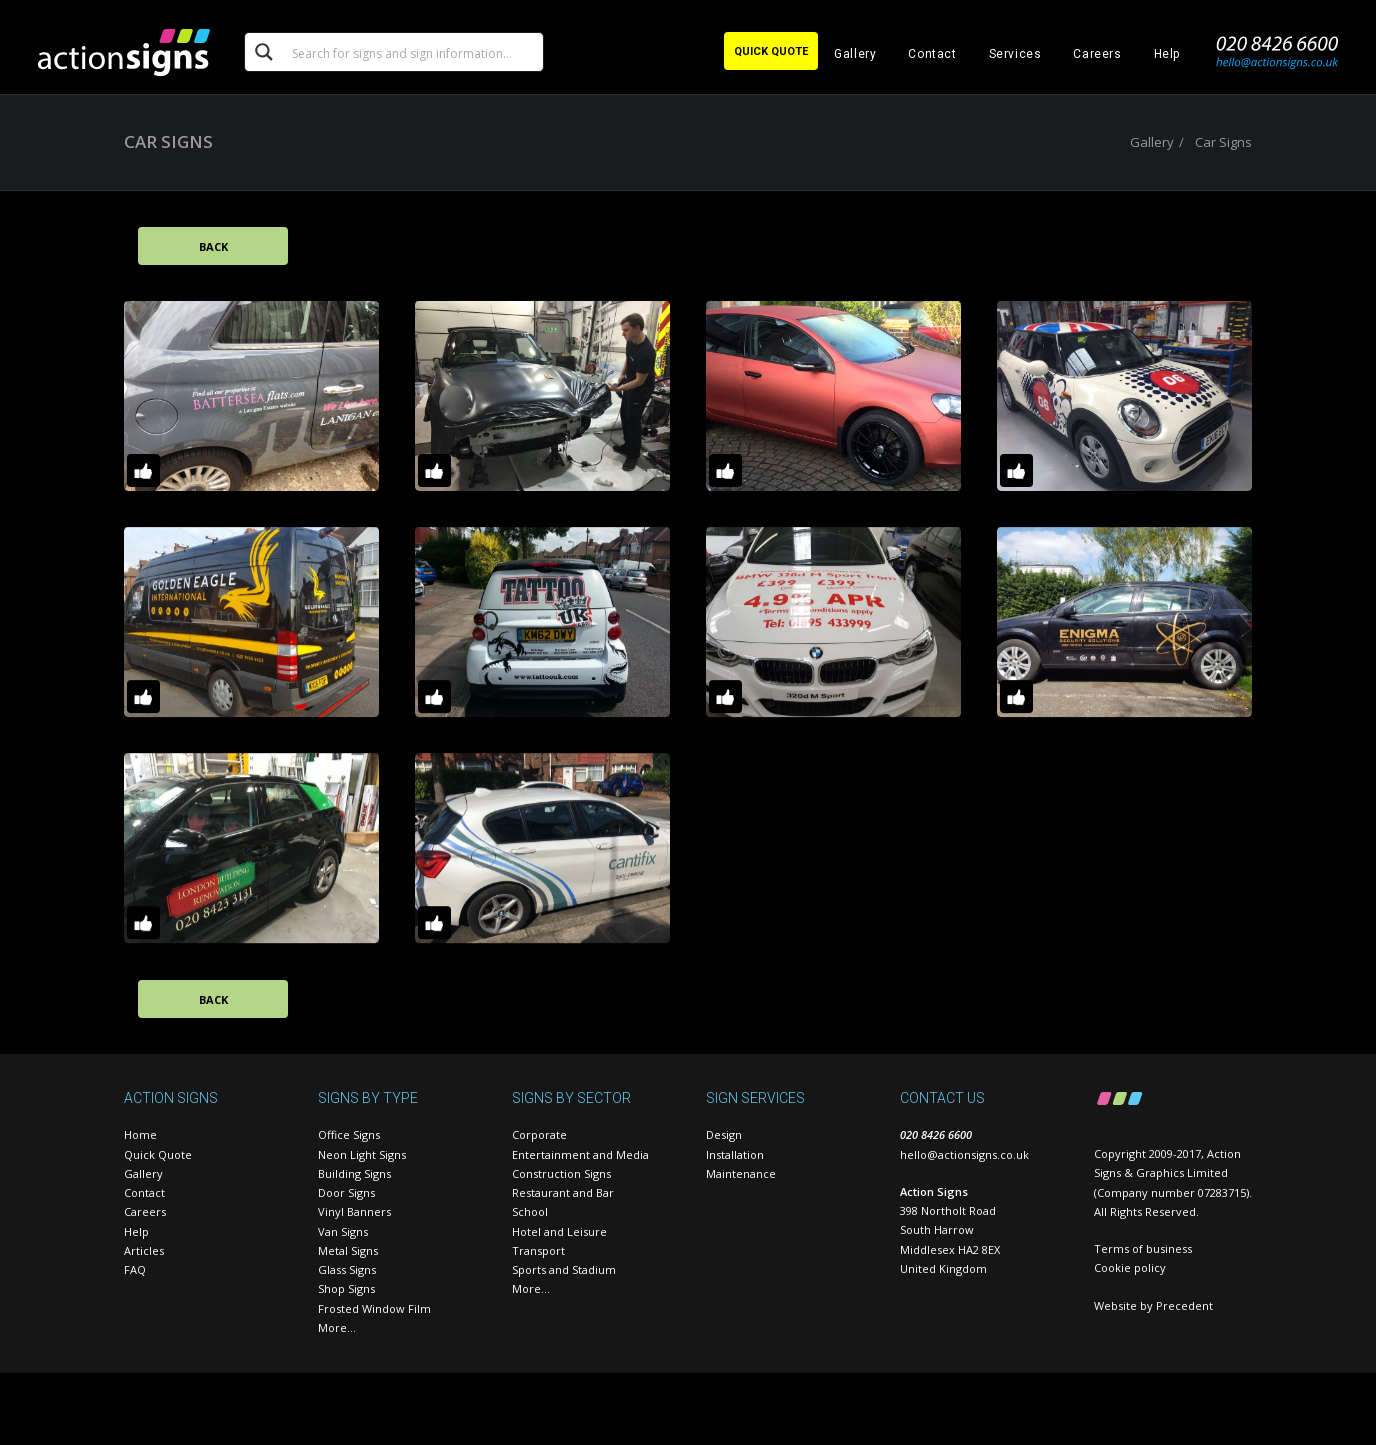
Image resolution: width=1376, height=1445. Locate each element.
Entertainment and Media (580, 1154)
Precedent (1184, 1305)
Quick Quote (158, 1154)
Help (1167, 54)
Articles (144, 1250)
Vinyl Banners (354, 1211)
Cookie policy (1130, 1267)
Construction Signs (561, 1173)
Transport (538, 1250)
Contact (932, 54)
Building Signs (354, 1173)
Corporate (539, 1134)
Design (724, 1134)
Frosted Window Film (374, 1308)
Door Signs (346, 1192)
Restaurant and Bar (563, 1192)
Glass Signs (347, 1269)
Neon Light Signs (362, 1154)
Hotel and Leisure (559, 1231)
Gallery (855, 54)
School (530, 1211)
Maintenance (741, 1173)
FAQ (135, 1269)
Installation (735, 1154)
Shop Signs (346, 1288)
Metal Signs (348, 1250)
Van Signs (343, 1231)
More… (337, 1327)
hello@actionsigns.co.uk (964, 1154)
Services (1015, 54)
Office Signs (349, 1134)
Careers (1097, 54)
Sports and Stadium (564, 1269)
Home (140, 1134)
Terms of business (1143, 1248)
